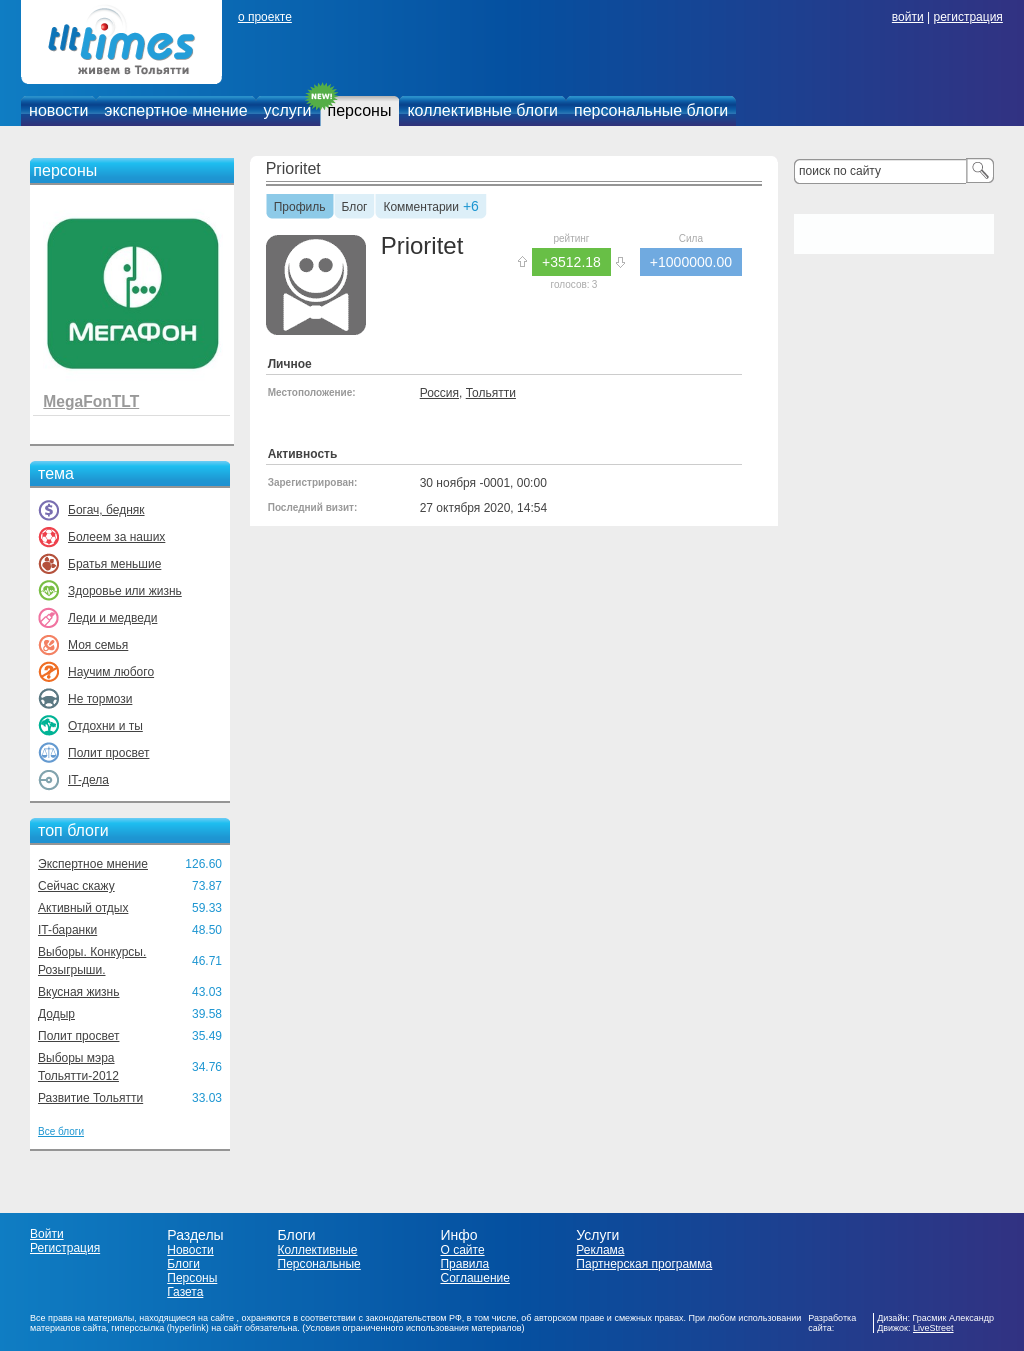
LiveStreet (933, 1328)
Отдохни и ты (105, 726)
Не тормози (100, 699)
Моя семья (98, 645)
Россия (439, 393)
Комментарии (421, 208)
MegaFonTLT (91, 401)
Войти (47, 1234)
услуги (288, 110)
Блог (355, 208)
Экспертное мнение (93, 864)
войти (908, 17)
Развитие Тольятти (90, 1098)
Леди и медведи (112, 618)
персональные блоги (651, 110)
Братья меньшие (114, 564)
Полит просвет (108, 753)
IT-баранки (67, 930)
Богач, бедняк (106, 510)
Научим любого (111, 672)
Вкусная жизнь (79, 992)
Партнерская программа (644, 1264)
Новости (190, 1250)
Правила (464, 1264)
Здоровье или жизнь (125, 591)
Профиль (300, 208)
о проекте (265, 17)
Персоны (192, 1278)
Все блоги (61, 1131)
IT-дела (88, 780)
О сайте (462, 1250)
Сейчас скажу (76, 886)
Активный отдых (83, 908)
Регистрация (65, 1248)
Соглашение (474, 1278)
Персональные (319, 1264)
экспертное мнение (175, 110)
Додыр (56, 1014)
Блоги (183, 1264)
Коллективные (318, 1250)
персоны (360, 110)
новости (58, 110)
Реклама (600, 1250)
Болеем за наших (116, 537)
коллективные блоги (482, 110)
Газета (185, 1292)
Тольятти (491, 393)
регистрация (967, 17)
